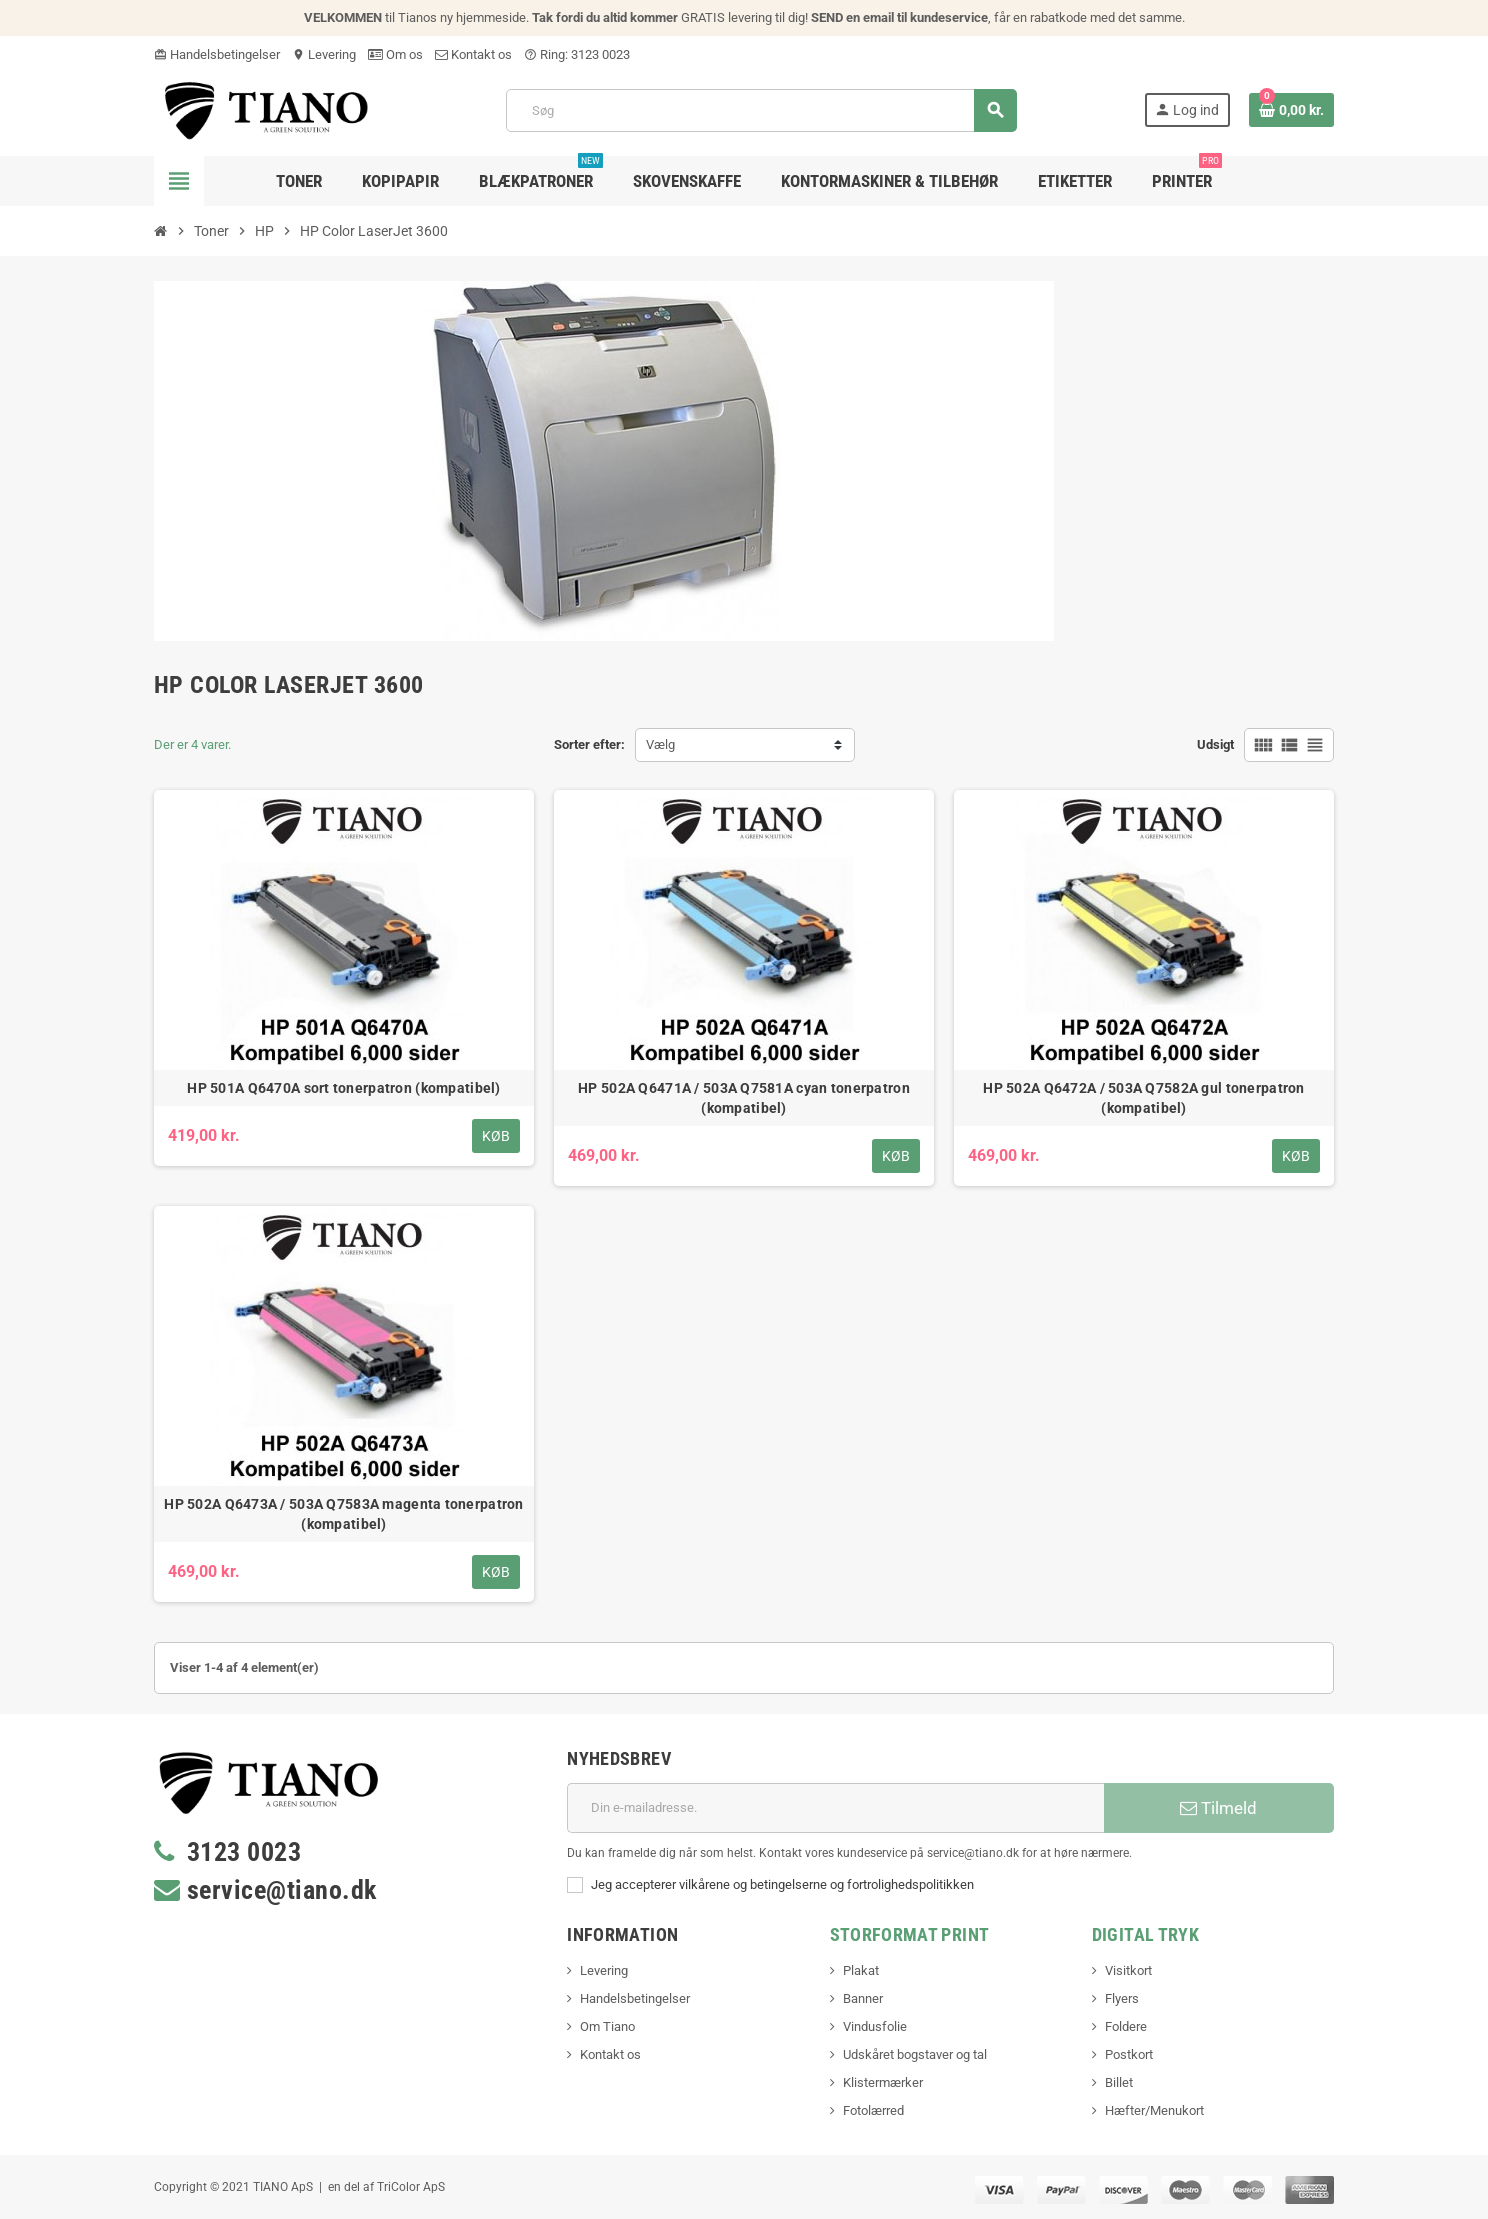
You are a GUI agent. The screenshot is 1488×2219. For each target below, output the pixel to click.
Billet (1119, 2082)
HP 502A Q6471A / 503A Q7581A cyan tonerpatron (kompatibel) (744, 1098)
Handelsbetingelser (217, 54)
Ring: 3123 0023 (577, 54)
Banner (863, 1998)
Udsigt (1215, 744)
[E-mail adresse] (835, 1808)
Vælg (660, 744)
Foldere (1126, 2026)
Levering (324, 54)
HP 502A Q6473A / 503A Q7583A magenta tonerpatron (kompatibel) (343, 1514)
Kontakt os (473, 54)
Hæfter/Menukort (1154, 2110)
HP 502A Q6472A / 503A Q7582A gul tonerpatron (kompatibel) (1143, 1098)
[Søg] (761, 110)
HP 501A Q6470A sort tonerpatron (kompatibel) (343, 1088)
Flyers (1122, 1998)
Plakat (861, 1970)
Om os (395, 54)
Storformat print (910, 1934)
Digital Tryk (1145, 1934)
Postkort (1129, 2054)
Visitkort (1128, 1970)
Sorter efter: (589, 744)
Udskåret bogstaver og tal (915, 2054)
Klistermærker (883, 2082)
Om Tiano (607, 2026)
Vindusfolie (875, 2026)
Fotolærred (873, 2110)
